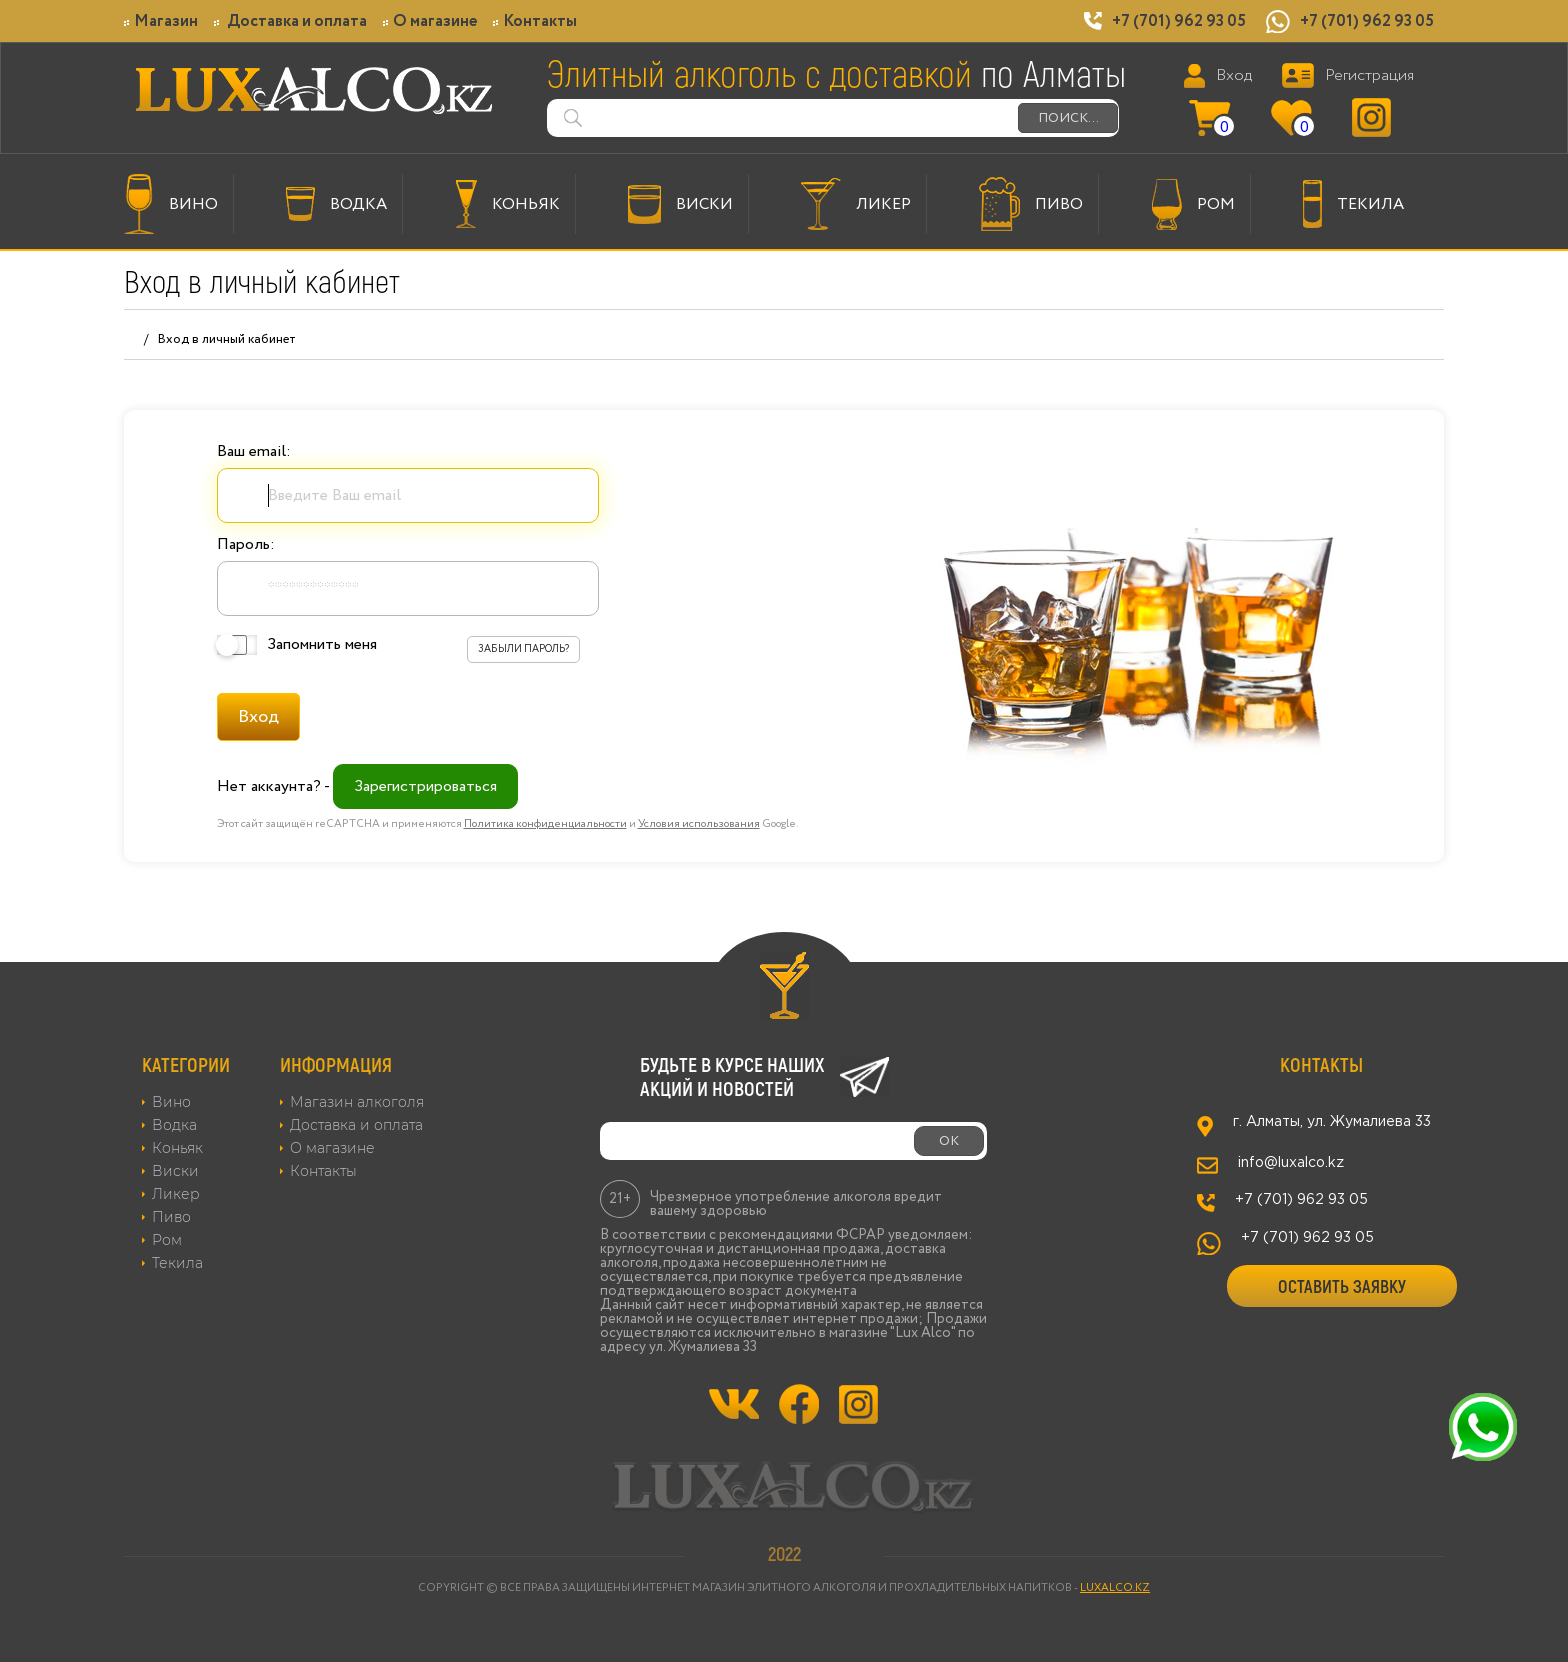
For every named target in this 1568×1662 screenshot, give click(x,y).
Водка (174, 1125)
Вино (171, 1102)
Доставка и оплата (290, 21)
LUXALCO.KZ (1115, 1588)
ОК (949, 1141)
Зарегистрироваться (425, 786)
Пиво (171, 1217)
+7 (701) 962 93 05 (1179, 21)
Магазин (161, 21)
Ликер (176, 1194)
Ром (167, 1240)
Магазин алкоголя (357, 1102)
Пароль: (246, 544)
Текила (177, 1263)
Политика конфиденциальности (545, 824)
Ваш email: (254, 451)
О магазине (430, 21)
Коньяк (177, 1148)
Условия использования (699, 824)
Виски (175, 1171)
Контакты (535, 21)
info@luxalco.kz (1291, 1163)
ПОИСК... (1068, 118)
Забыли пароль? (523, 649)
